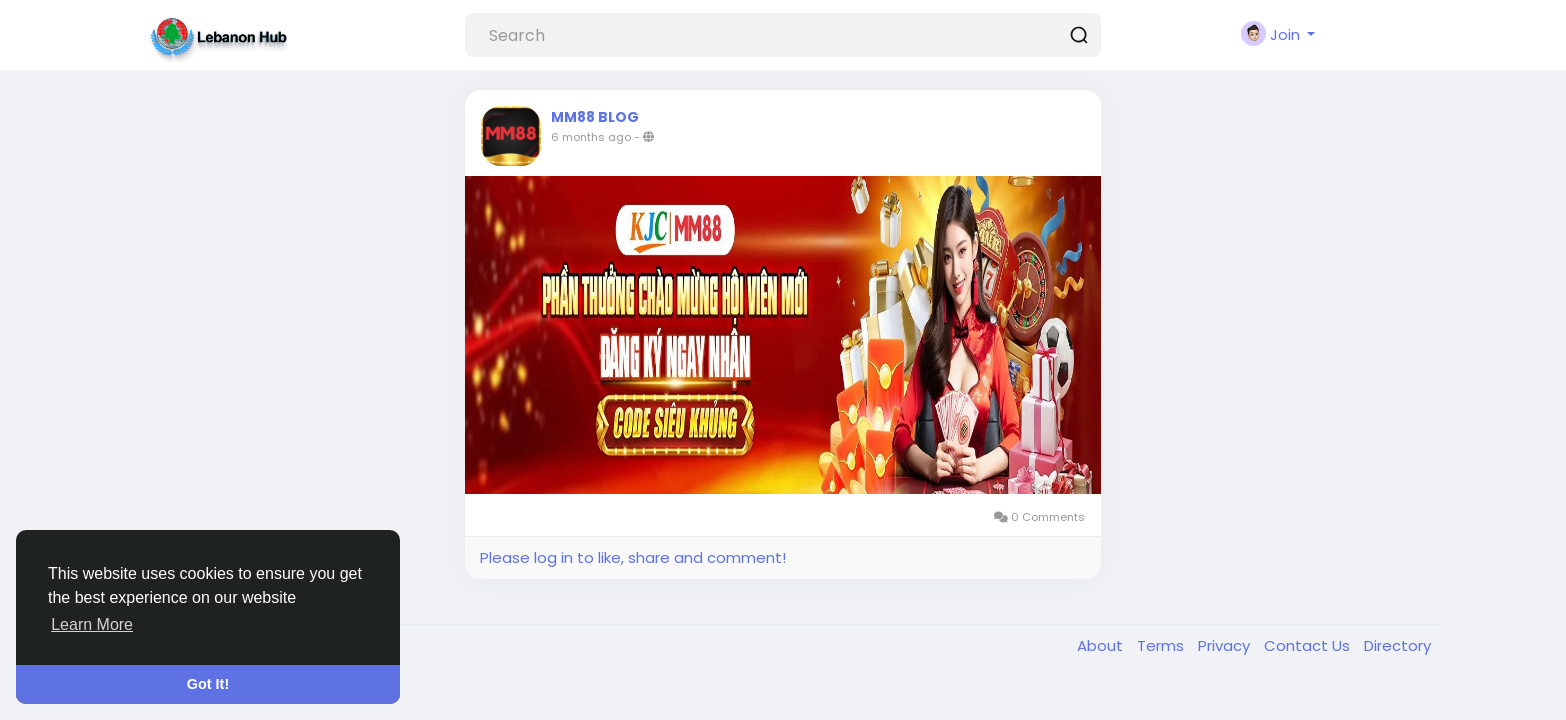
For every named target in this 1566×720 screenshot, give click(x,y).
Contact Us (1309, 645)
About (1102, 645)
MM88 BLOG (595, 117)
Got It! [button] (208, 684)
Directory (1397, 645)
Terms (1162, 645)
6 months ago (591, 137)
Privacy (1226, 645)
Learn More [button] (92, 624)
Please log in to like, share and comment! (633, 557)
